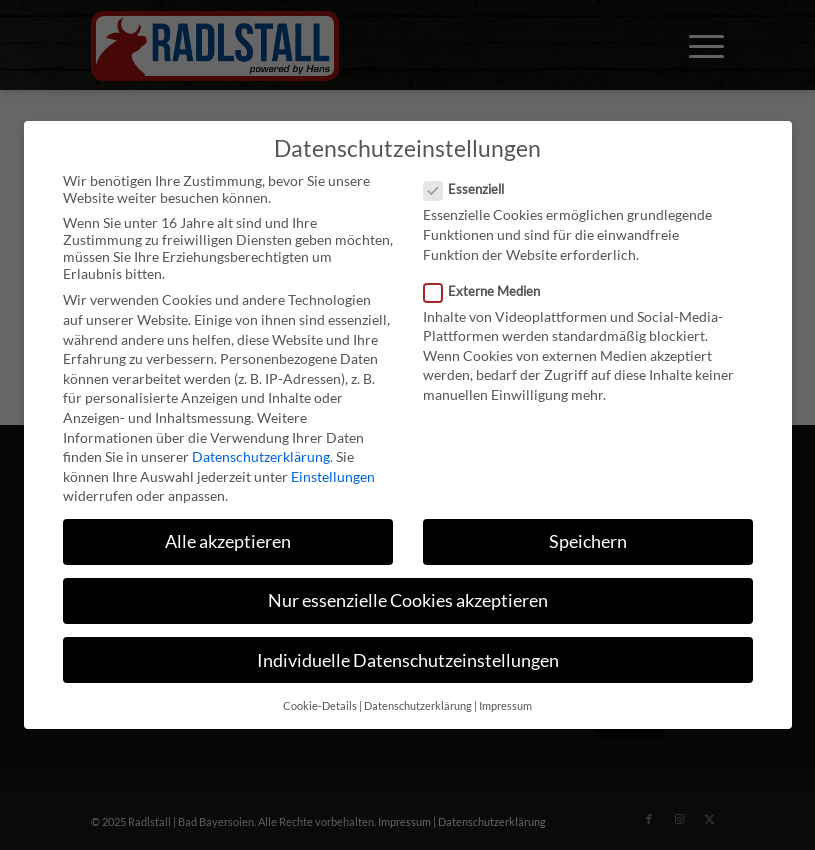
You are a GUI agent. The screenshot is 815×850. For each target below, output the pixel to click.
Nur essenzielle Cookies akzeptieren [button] (408, 600)
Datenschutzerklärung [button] (418, 706)
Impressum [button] (505, 706)
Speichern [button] (588, 541)
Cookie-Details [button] (320, 706)
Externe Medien (490, 291)
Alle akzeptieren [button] (228, 541)
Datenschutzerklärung (261, 456)
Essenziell (472, 189)
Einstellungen (333, 476)
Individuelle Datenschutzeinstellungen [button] (408, 660)
